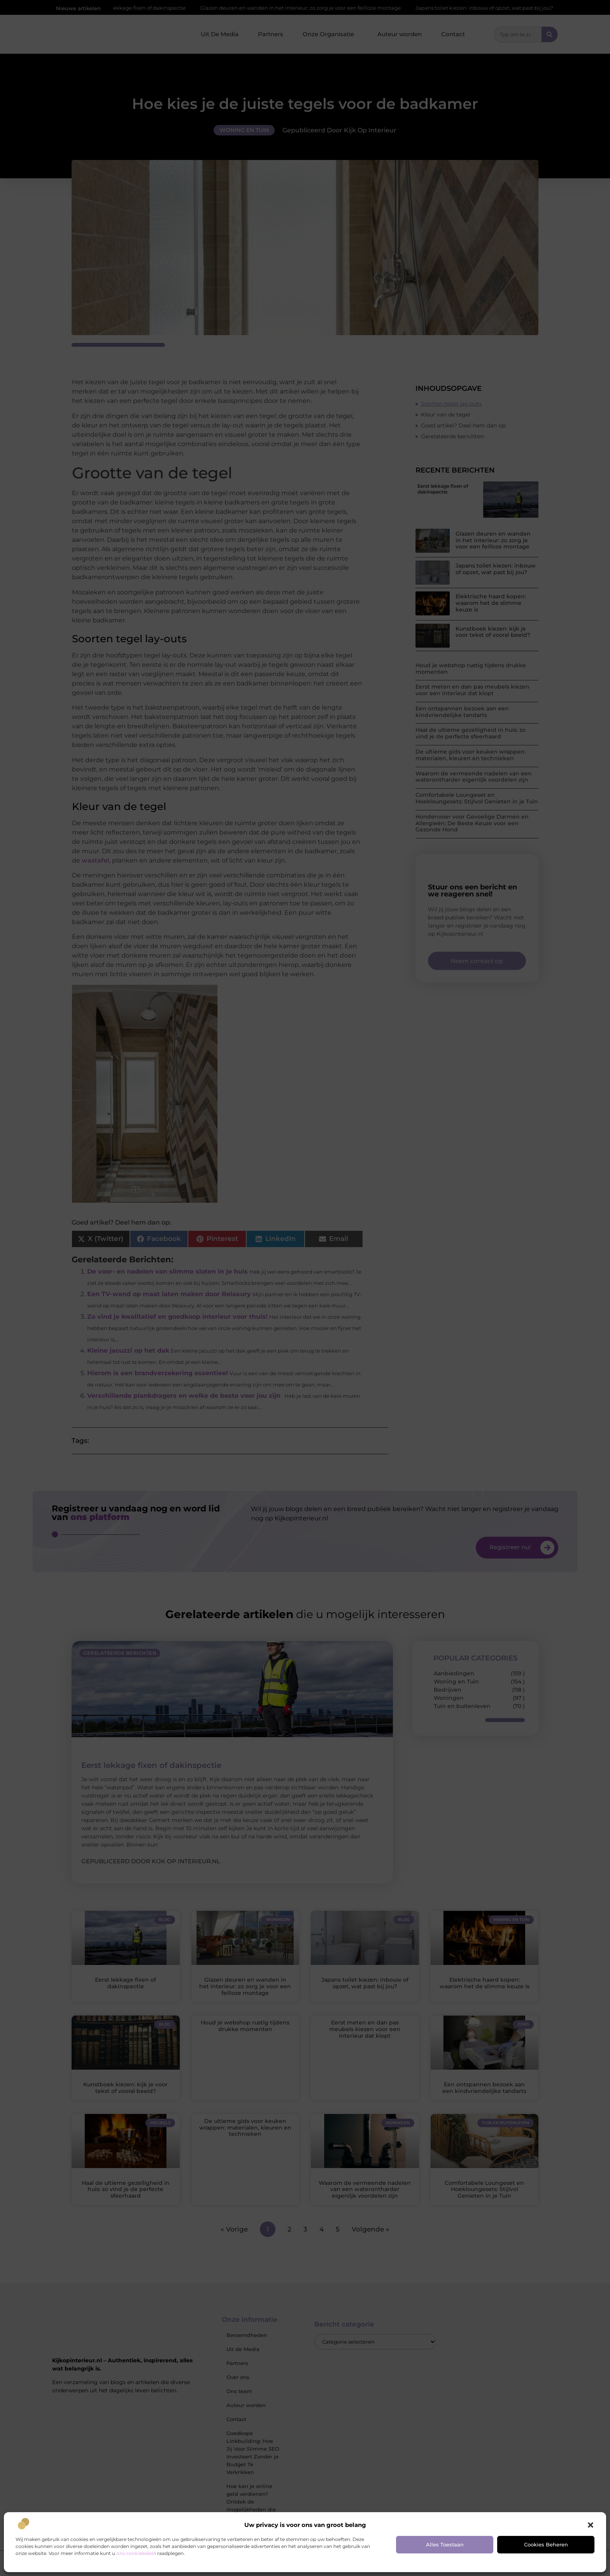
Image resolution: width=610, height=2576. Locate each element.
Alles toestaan (445, 2544)
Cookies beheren (546, 2544)
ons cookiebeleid (136, 2553)
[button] (590, 2525)
